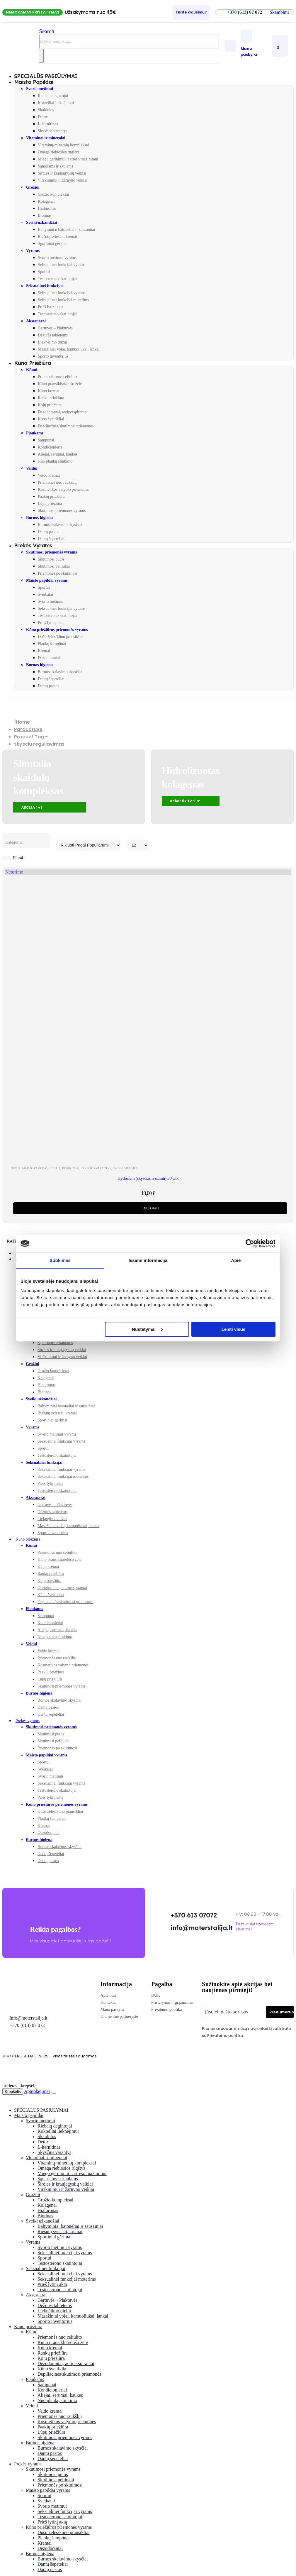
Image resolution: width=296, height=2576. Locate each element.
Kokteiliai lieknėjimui (56, 103)
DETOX (16, 1168)
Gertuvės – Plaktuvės (55, 328)
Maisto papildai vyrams (47, 580)
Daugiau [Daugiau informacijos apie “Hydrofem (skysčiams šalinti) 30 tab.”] (150, 1208)
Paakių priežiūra (51, 496)
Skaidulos (46, 110)
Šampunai (46, 440)
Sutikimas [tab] (60, 1260)
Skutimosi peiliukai (54, 566)
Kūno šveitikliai (51, 419)
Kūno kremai (48, 391)
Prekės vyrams (33, 545)
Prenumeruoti (281, 2012)
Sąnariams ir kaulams (55, 166)
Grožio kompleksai (53, 194)
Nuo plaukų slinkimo (55, 461)
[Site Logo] (20, 52)
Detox (43, 117)
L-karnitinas (48, 124)
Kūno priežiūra (32, 363)
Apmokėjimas (37, 2091)
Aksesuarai (36, 321)
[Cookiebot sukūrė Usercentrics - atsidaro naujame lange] (249, 1243)
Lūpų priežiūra (50, 503)
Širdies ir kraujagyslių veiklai (62, 173)
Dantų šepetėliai (51, 538)
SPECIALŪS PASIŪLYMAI (41, 2110)
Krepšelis (13, 2091)
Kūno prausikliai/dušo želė (60, 384)
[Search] (41, 56)
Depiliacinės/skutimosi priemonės (65, 426)
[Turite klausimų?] (191, 12)
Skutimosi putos (51, 559)
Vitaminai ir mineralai (45, 138)
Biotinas (45, 215)
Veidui (31, 468)
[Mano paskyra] (255, 43)
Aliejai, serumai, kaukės (57, 454)
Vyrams (33, 250)
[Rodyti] (137, 845)
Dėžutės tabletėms (53, 335)
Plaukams (34, 433)
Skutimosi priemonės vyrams (62, 510)
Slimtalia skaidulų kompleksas (38, 777)
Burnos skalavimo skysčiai (60, 524)
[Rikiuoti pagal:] (88, 845)
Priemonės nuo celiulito (57, 377)
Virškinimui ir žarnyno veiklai (62, 180)
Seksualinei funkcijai (44, 286)
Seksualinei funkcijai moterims (63, 300)
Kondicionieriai (51, 447)
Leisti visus (234, 1329)
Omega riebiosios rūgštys (58, 152)
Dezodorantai (49, 658)
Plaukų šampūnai (52, 644)
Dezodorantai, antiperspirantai (62, 412)
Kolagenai (46, 201)
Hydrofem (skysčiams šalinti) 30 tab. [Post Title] (148, 1178)
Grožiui (33, 187)
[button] (279, 12)
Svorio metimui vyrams (57, 257)
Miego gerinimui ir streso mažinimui (68, 159)
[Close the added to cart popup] (54, 2093)
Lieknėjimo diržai (52, 342)
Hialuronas (47, 208)
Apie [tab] (236, 1260)
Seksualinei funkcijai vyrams (62, 265)
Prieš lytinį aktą (51, 307)
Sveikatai (45, 594)
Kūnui (31, 370)
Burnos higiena (39, 517)
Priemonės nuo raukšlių (57, 482)
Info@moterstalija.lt (27, 2017)
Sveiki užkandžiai (41, 222)
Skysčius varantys (52, 131)
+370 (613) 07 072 (27, 2025)
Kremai (44, 651)
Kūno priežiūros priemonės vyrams (57, 629)
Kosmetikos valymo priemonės (63, 489)
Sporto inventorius (53, 356)
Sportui (44, 272)
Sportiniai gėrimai (52, 243)
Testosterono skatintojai (57, 279)
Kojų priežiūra (50, 405)
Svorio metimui (39, 89)
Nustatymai (147, 1329)
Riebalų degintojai (53, 96)
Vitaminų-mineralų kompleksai (63, 145)
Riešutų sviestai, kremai (57, 236)
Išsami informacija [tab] (148, 1260)
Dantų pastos (48, 531)
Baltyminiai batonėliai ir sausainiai (66, 229)
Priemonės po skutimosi (57, 573)
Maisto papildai (33, 82)
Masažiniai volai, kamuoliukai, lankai (69, 349)
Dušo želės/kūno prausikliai (61, 636)
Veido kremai (49, 475)
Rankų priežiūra (51, 398)
